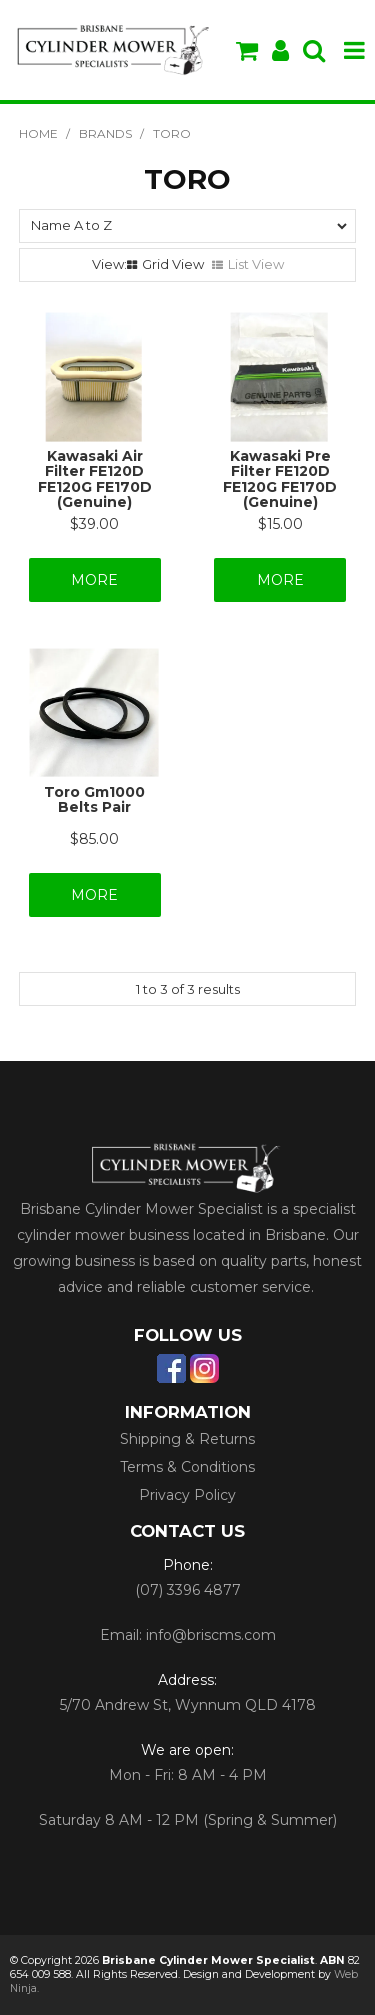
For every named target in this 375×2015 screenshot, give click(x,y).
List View (256, 264)
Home (38, 133)
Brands (105, 133)
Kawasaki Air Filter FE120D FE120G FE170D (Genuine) (95, 479)
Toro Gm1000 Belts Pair (94, 799)
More (94, 580)
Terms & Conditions (187, 1467)
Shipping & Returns (187, 1439)
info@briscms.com (211, 1635)
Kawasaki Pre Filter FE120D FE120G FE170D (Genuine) (280, 479)
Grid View (173, 264)
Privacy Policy (187, 1495)
